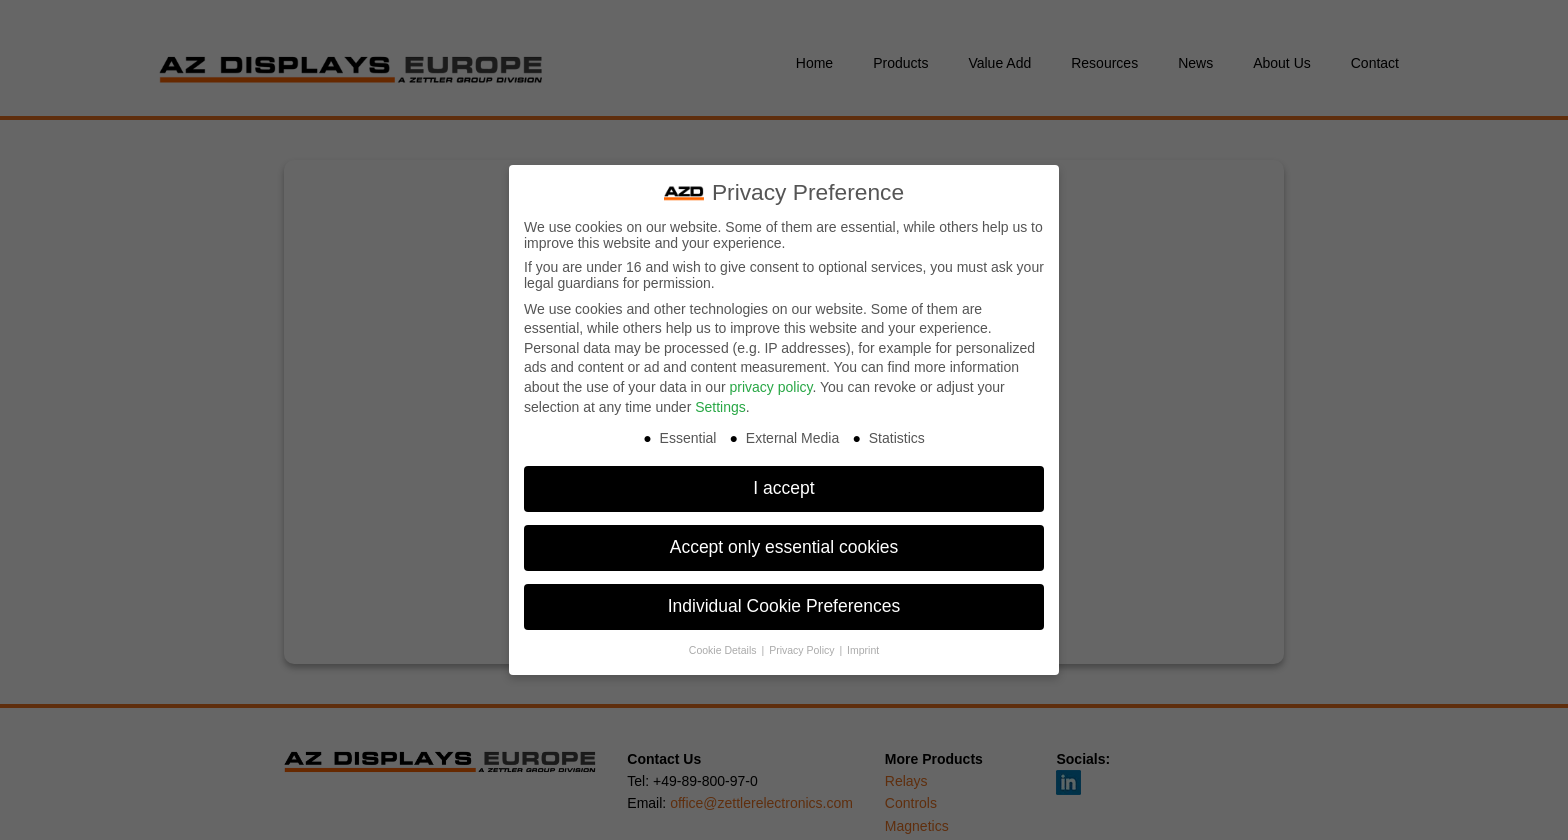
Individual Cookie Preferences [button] (784, 598)
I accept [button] (783, 480)
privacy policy (770, 379)
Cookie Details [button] (724, 642)
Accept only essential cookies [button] (784, 539)
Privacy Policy (803, 642)
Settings (720, 398)
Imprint (863, 642)
